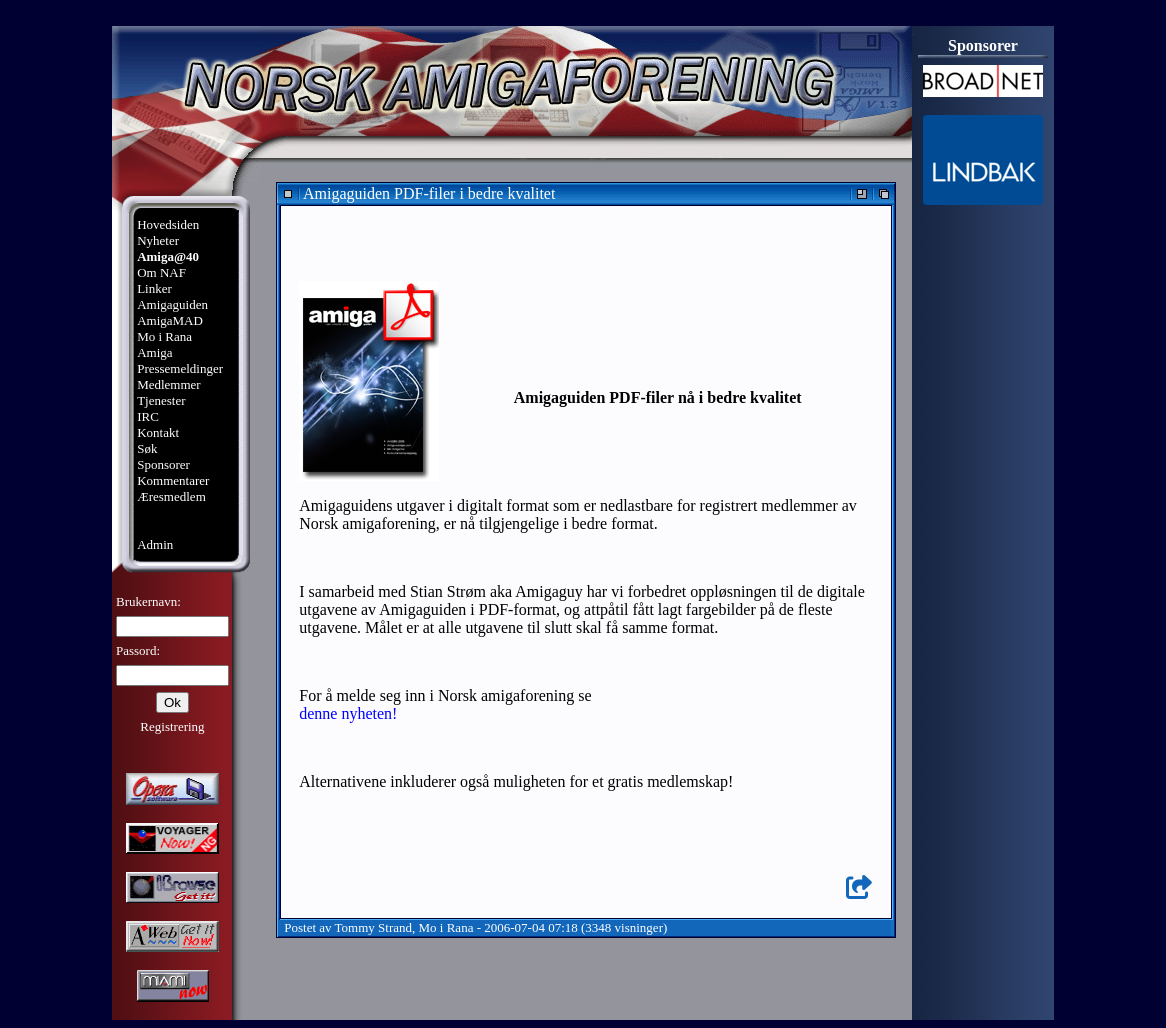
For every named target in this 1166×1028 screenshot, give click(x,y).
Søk (147, 448)
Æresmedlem (171, 496)
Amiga (154, 352)
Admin (155, 544)
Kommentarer (173, 480)
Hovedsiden (168, 224)
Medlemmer (169, 384)
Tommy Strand (373, 927)
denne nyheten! (348, 713)
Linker (154, 288)
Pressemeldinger (180, 368)
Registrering (172, 726)
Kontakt (158, 432)
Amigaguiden (172, 304)
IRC (148, 416)
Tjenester (161, 400)
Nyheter (158, 240)
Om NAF (161, 272)
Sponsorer (163, 464)
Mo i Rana (164, 336)
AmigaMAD (170, 320)
